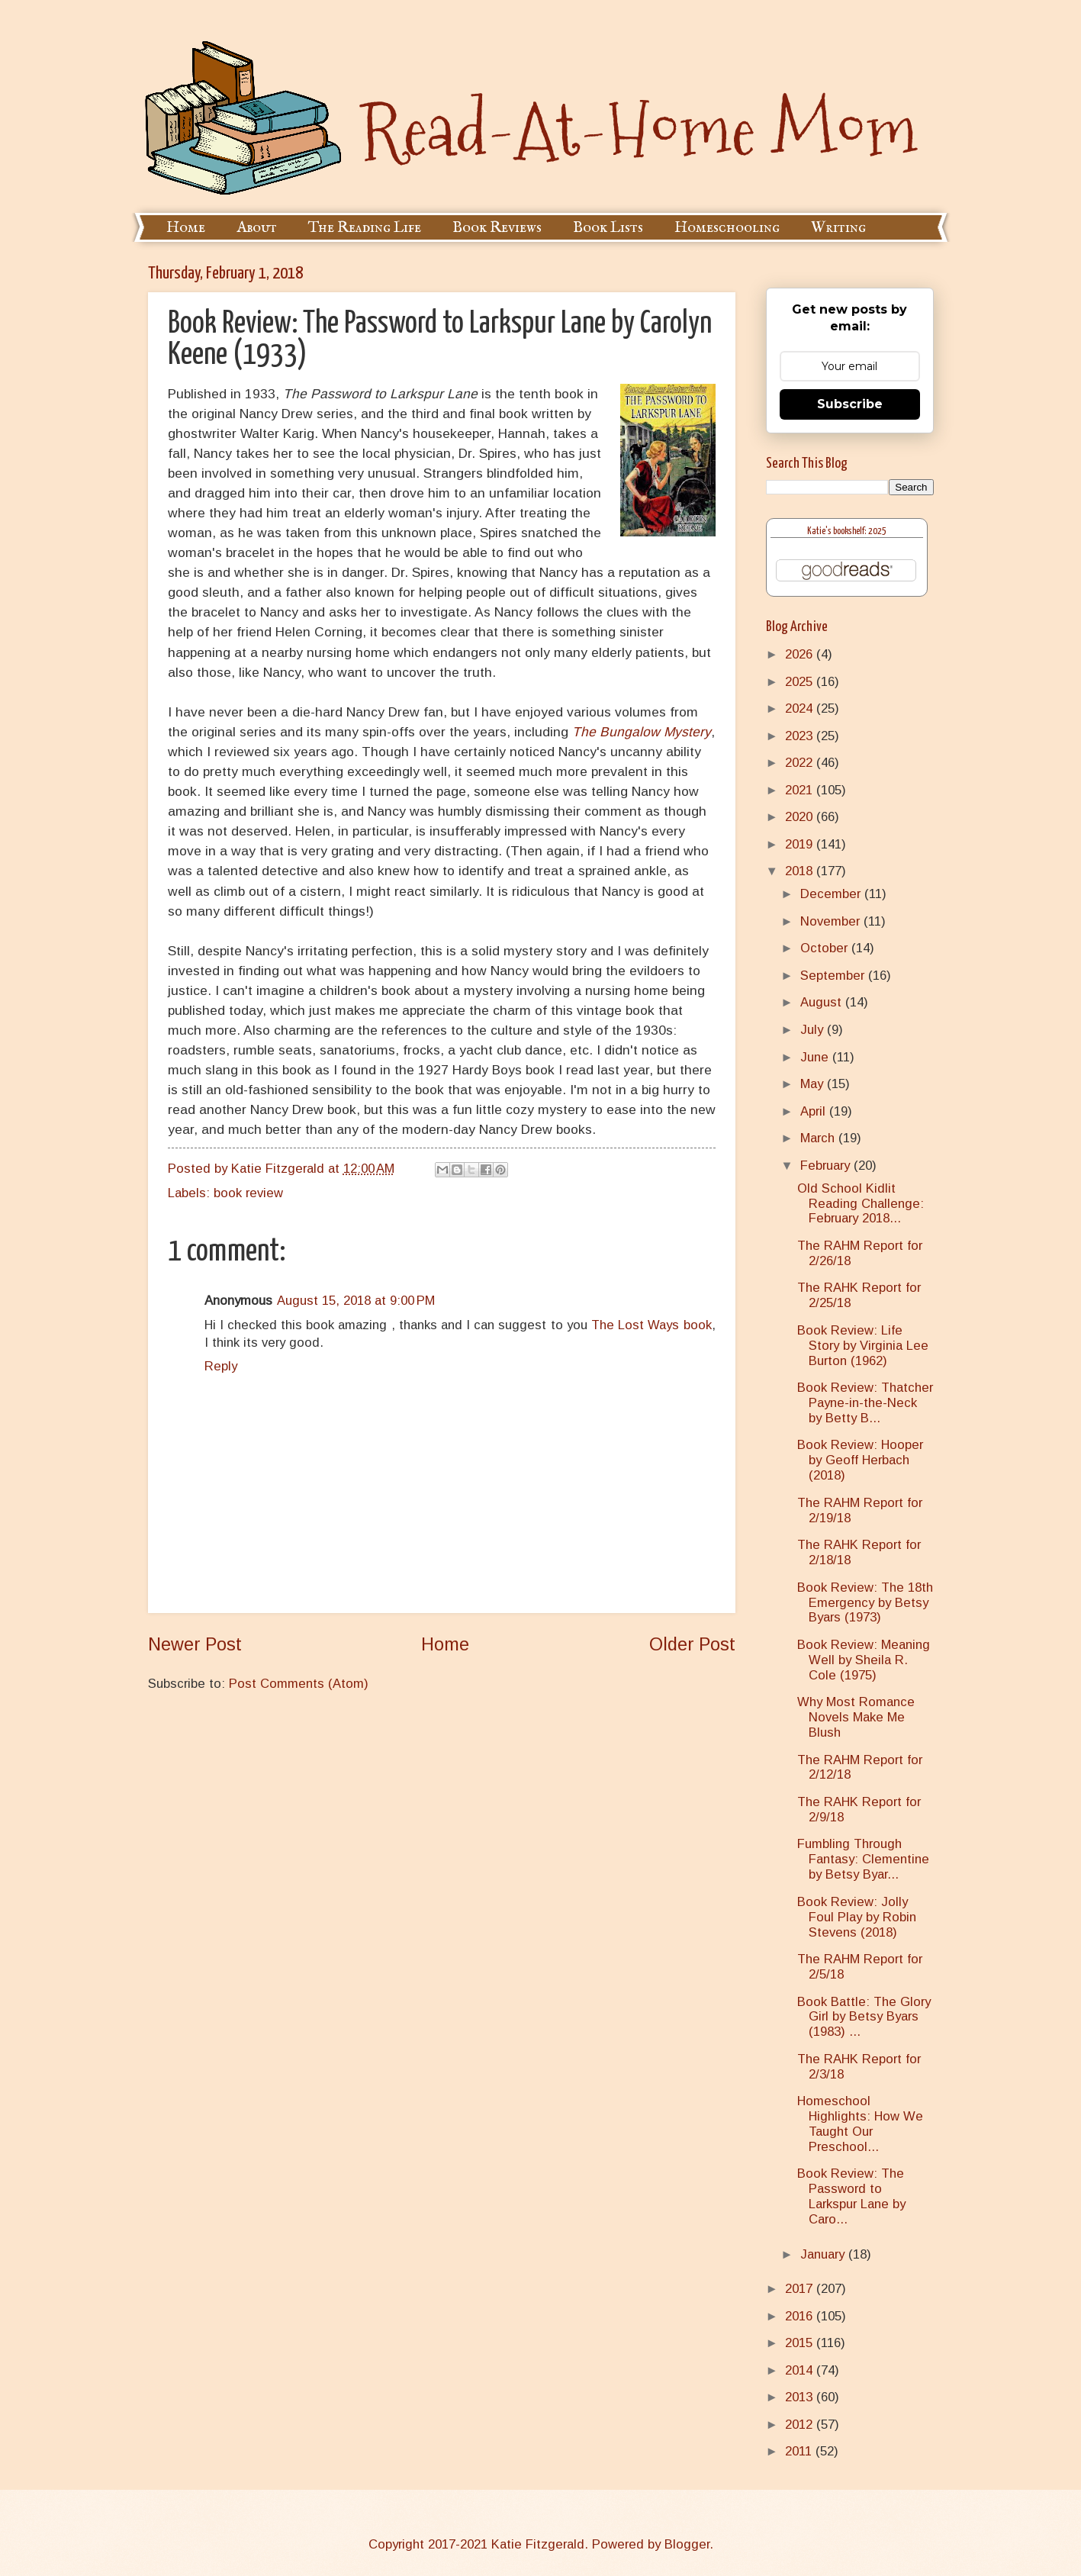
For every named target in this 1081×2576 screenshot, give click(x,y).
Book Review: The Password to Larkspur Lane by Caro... (851, 2196)
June (816, 1057)
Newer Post (195, 1644)
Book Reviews (497, 227)
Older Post (692, 1644)
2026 (800, 654)
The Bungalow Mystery (641, 731)
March (819, 1138)
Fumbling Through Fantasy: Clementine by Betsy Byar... (863, 1859)
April (814, 1111)
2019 (800, 844)
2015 (800, 2343)
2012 (800, 2424)
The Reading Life (364, 227)
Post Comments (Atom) (298, 1683)
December (832, 894)
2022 (800, 762)
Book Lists (608, 227)
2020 (800, 817)
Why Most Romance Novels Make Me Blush (856, 1717)
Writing (838, 227)
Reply (220, 1366)
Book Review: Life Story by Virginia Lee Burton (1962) (862, 1345)
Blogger (686, 2544)
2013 (800, 2397)
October (825, 948)
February (827, 1165)
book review (248, 1193)
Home (185, 227)
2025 (800, 682)
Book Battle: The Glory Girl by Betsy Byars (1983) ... (864, 2017)
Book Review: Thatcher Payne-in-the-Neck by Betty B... (865, 1402)
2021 (800, 790)
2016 (800, 2316)
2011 (800, 2451)
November (832, 921)
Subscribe (850, 404)
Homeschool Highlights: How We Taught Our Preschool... (860, 2124)
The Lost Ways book (651, 1325)
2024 (800, 708)
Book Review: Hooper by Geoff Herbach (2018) (860, 1460)
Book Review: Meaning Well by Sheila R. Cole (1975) (863, 1659)
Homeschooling (727, 227)
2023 (800, 736)
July (813, 1029)
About (256, 227)
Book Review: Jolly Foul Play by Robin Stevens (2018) (856, 1917)
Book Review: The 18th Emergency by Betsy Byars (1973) (865, 1602)
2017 (800, 2288)
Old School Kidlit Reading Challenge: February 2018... (860, 1203)
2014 (800, 2370)
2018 (800, 871)
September (834, 975)
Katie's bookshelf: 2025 (846, 531)
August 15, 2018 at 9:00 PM (356, 1300)
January (824, 2254)
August (822, 1002)
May (813, 1084)
